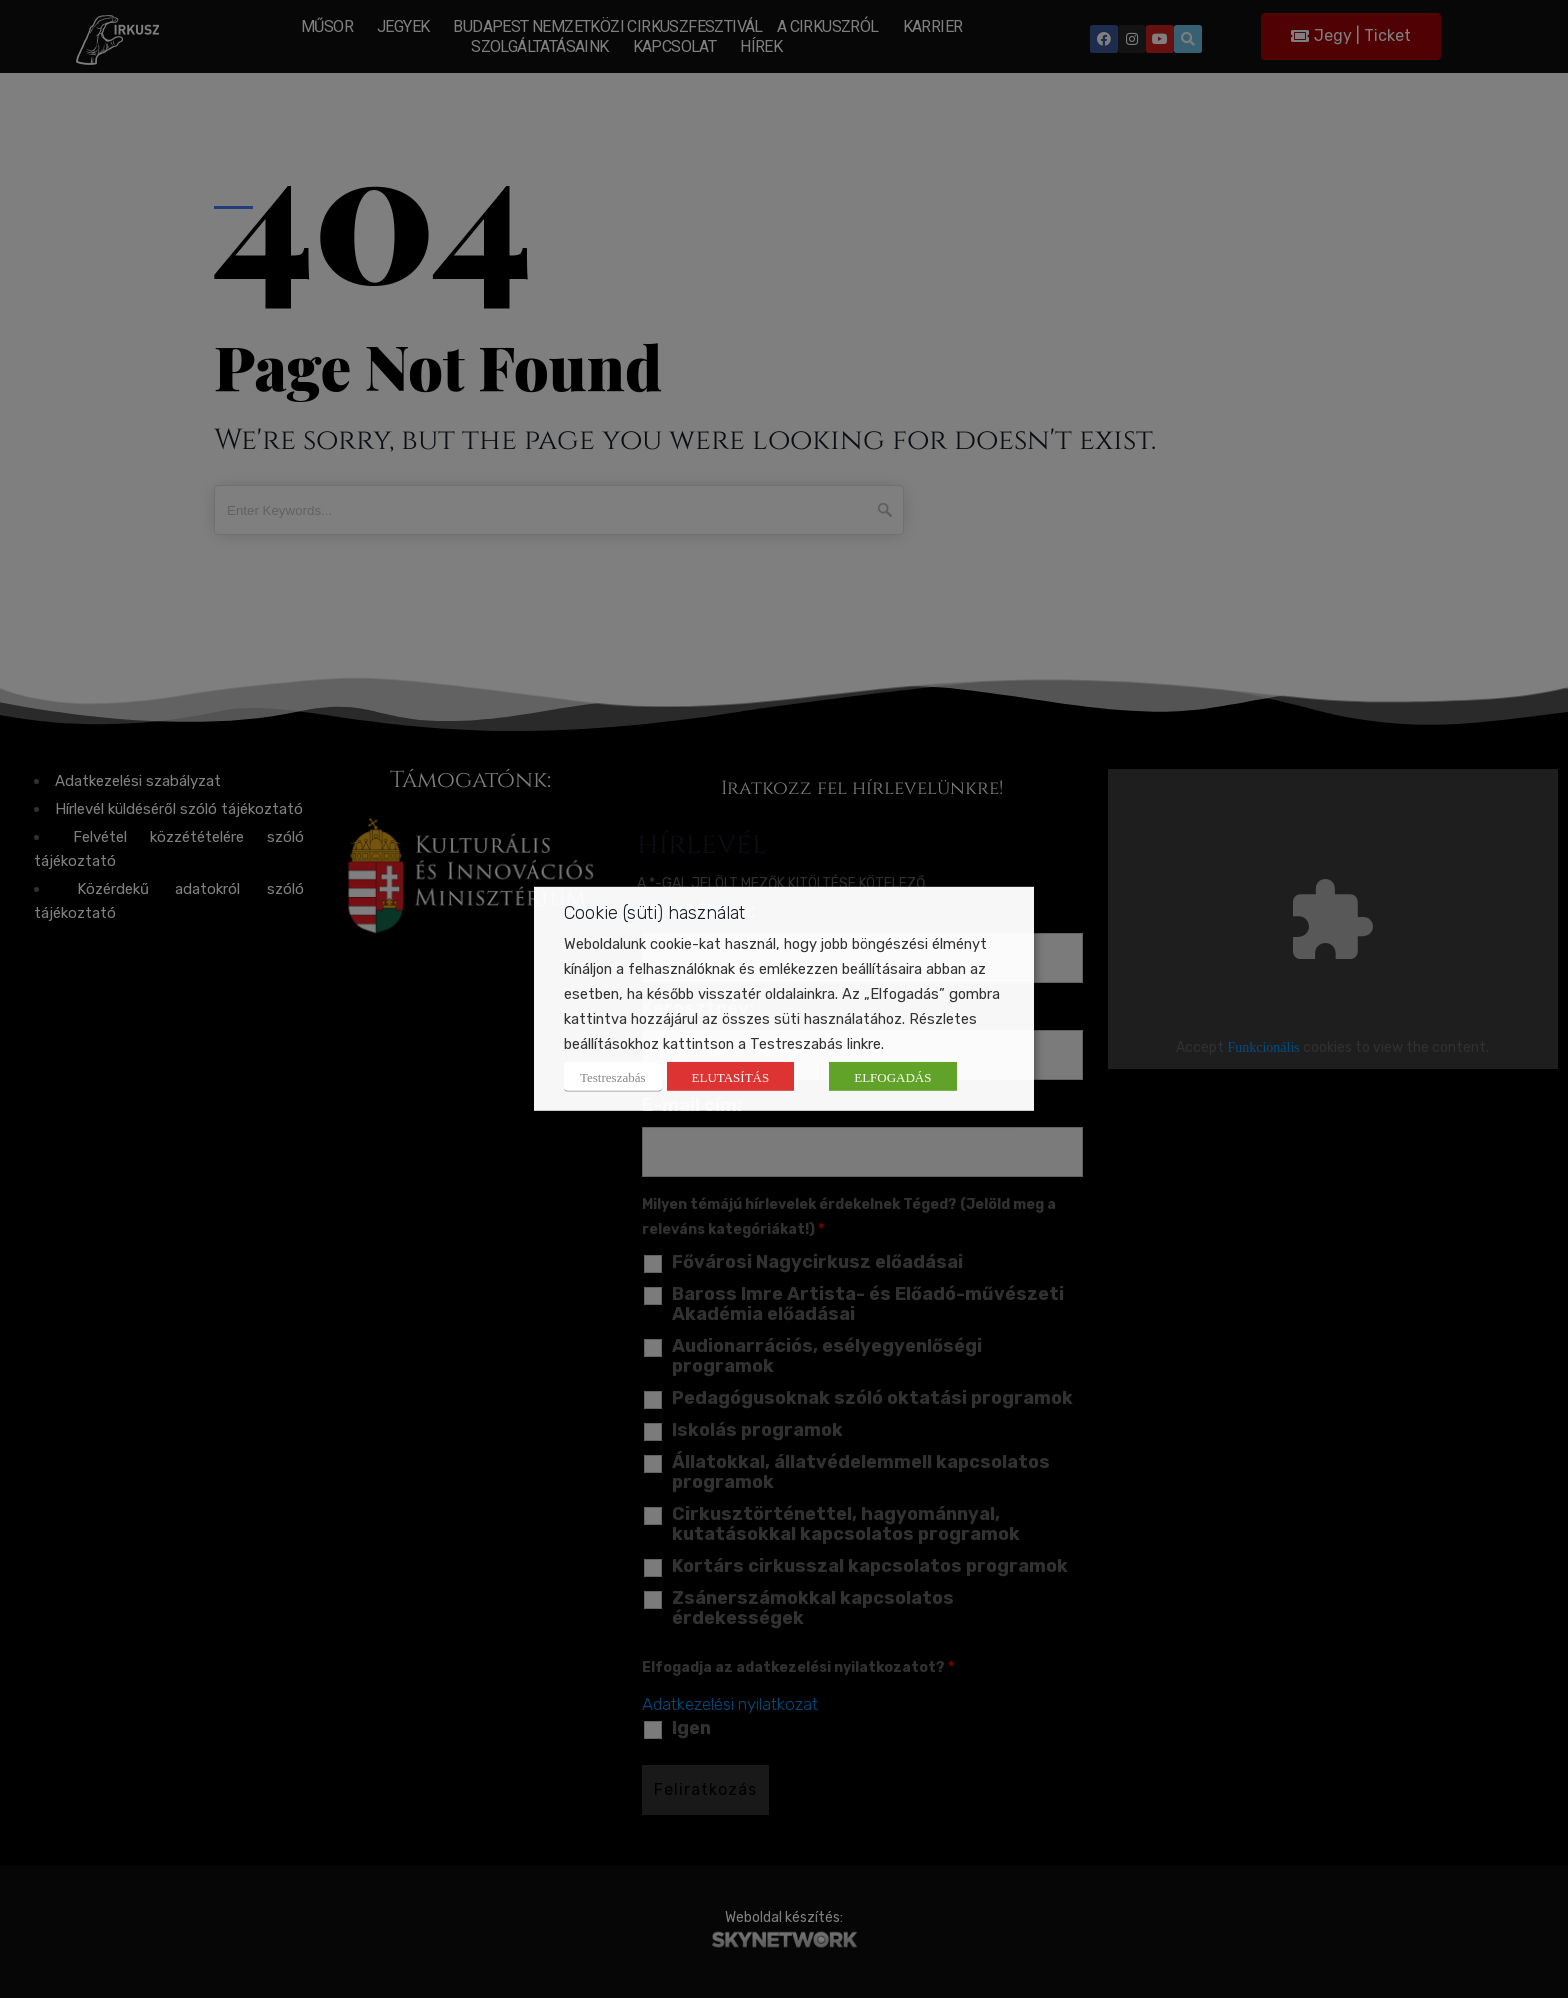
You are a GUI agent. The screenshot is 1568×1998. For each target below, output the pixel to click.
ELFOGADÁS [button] (892, 1076)
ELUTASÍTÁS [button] (731, 1076)
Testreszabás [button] (613, 1076)
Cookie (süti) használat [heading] (654, 913)
